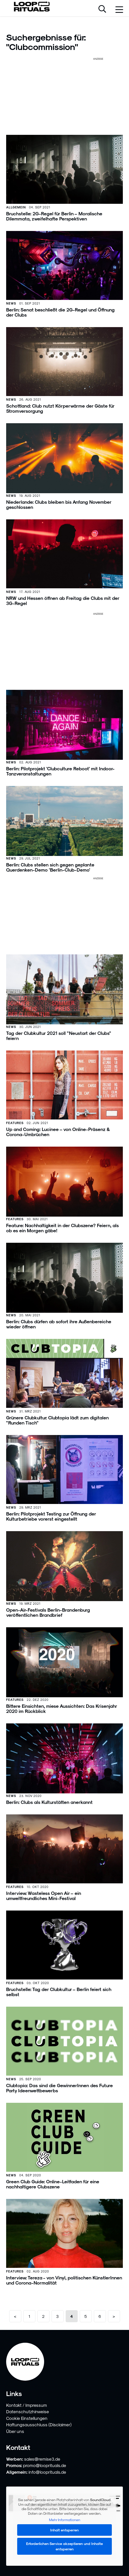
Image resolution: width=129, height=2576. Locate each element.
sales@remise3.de (42, 2458)
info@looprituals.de (47, 2471)
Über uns (15, 2431)
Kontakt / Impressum (26, 2405)
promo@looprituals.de (44, 2465)
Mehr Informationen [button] (64, 2520)
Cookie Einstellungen (26, 2418)
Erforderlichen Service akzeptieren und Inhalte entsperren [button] (64, 2546)
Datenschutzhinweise (27, 2411)
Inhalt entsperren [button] (64, 2530)
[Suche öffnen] (102, 9)
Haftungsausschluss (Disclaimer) (39, 2424)
